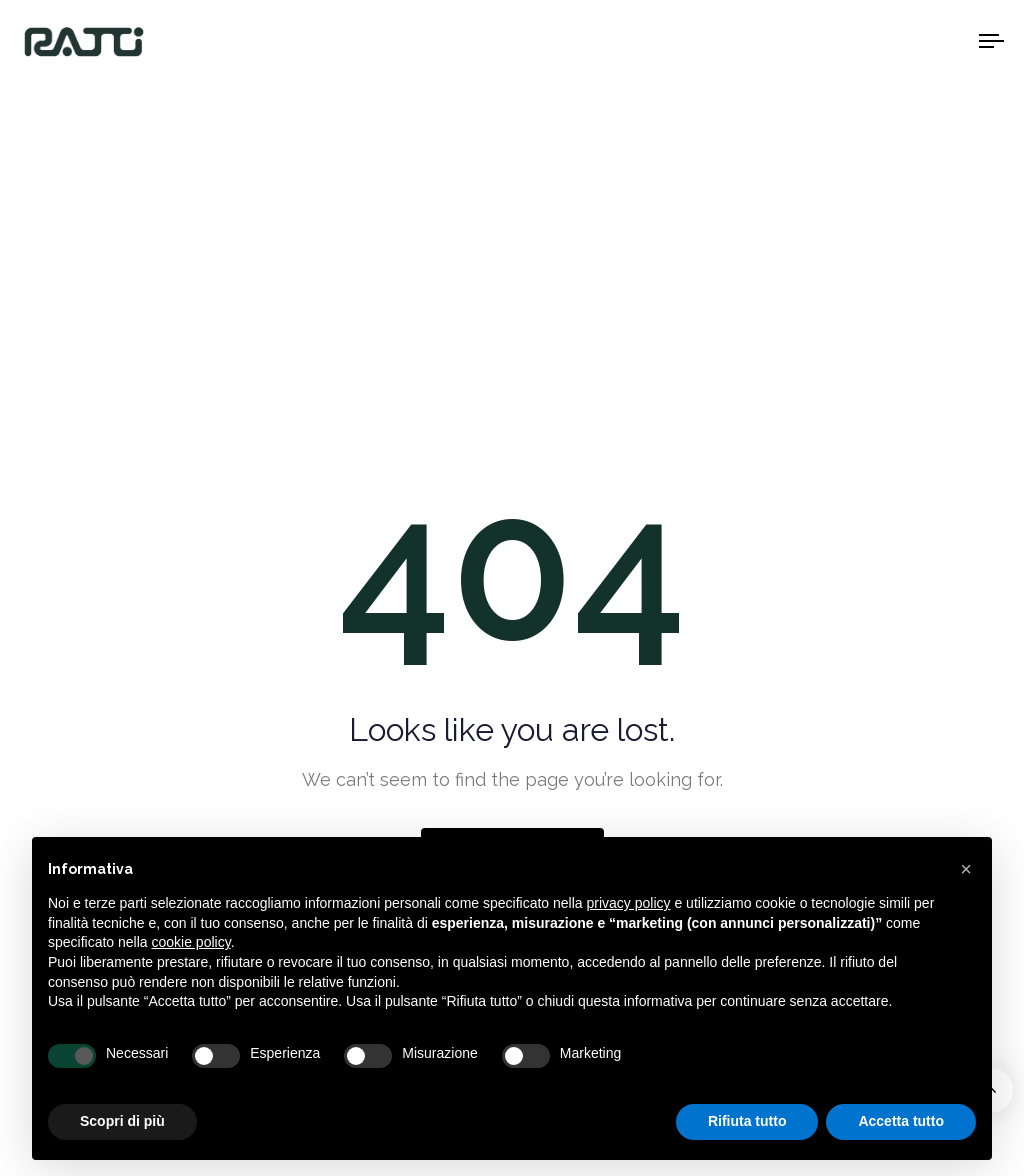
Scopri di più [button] (122, 1121)
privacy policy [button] (629, 903)
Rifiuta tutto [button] (747, 1121)
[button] (966, 869)
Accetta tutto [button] (901, 1121)
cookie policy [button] (191, 942)
